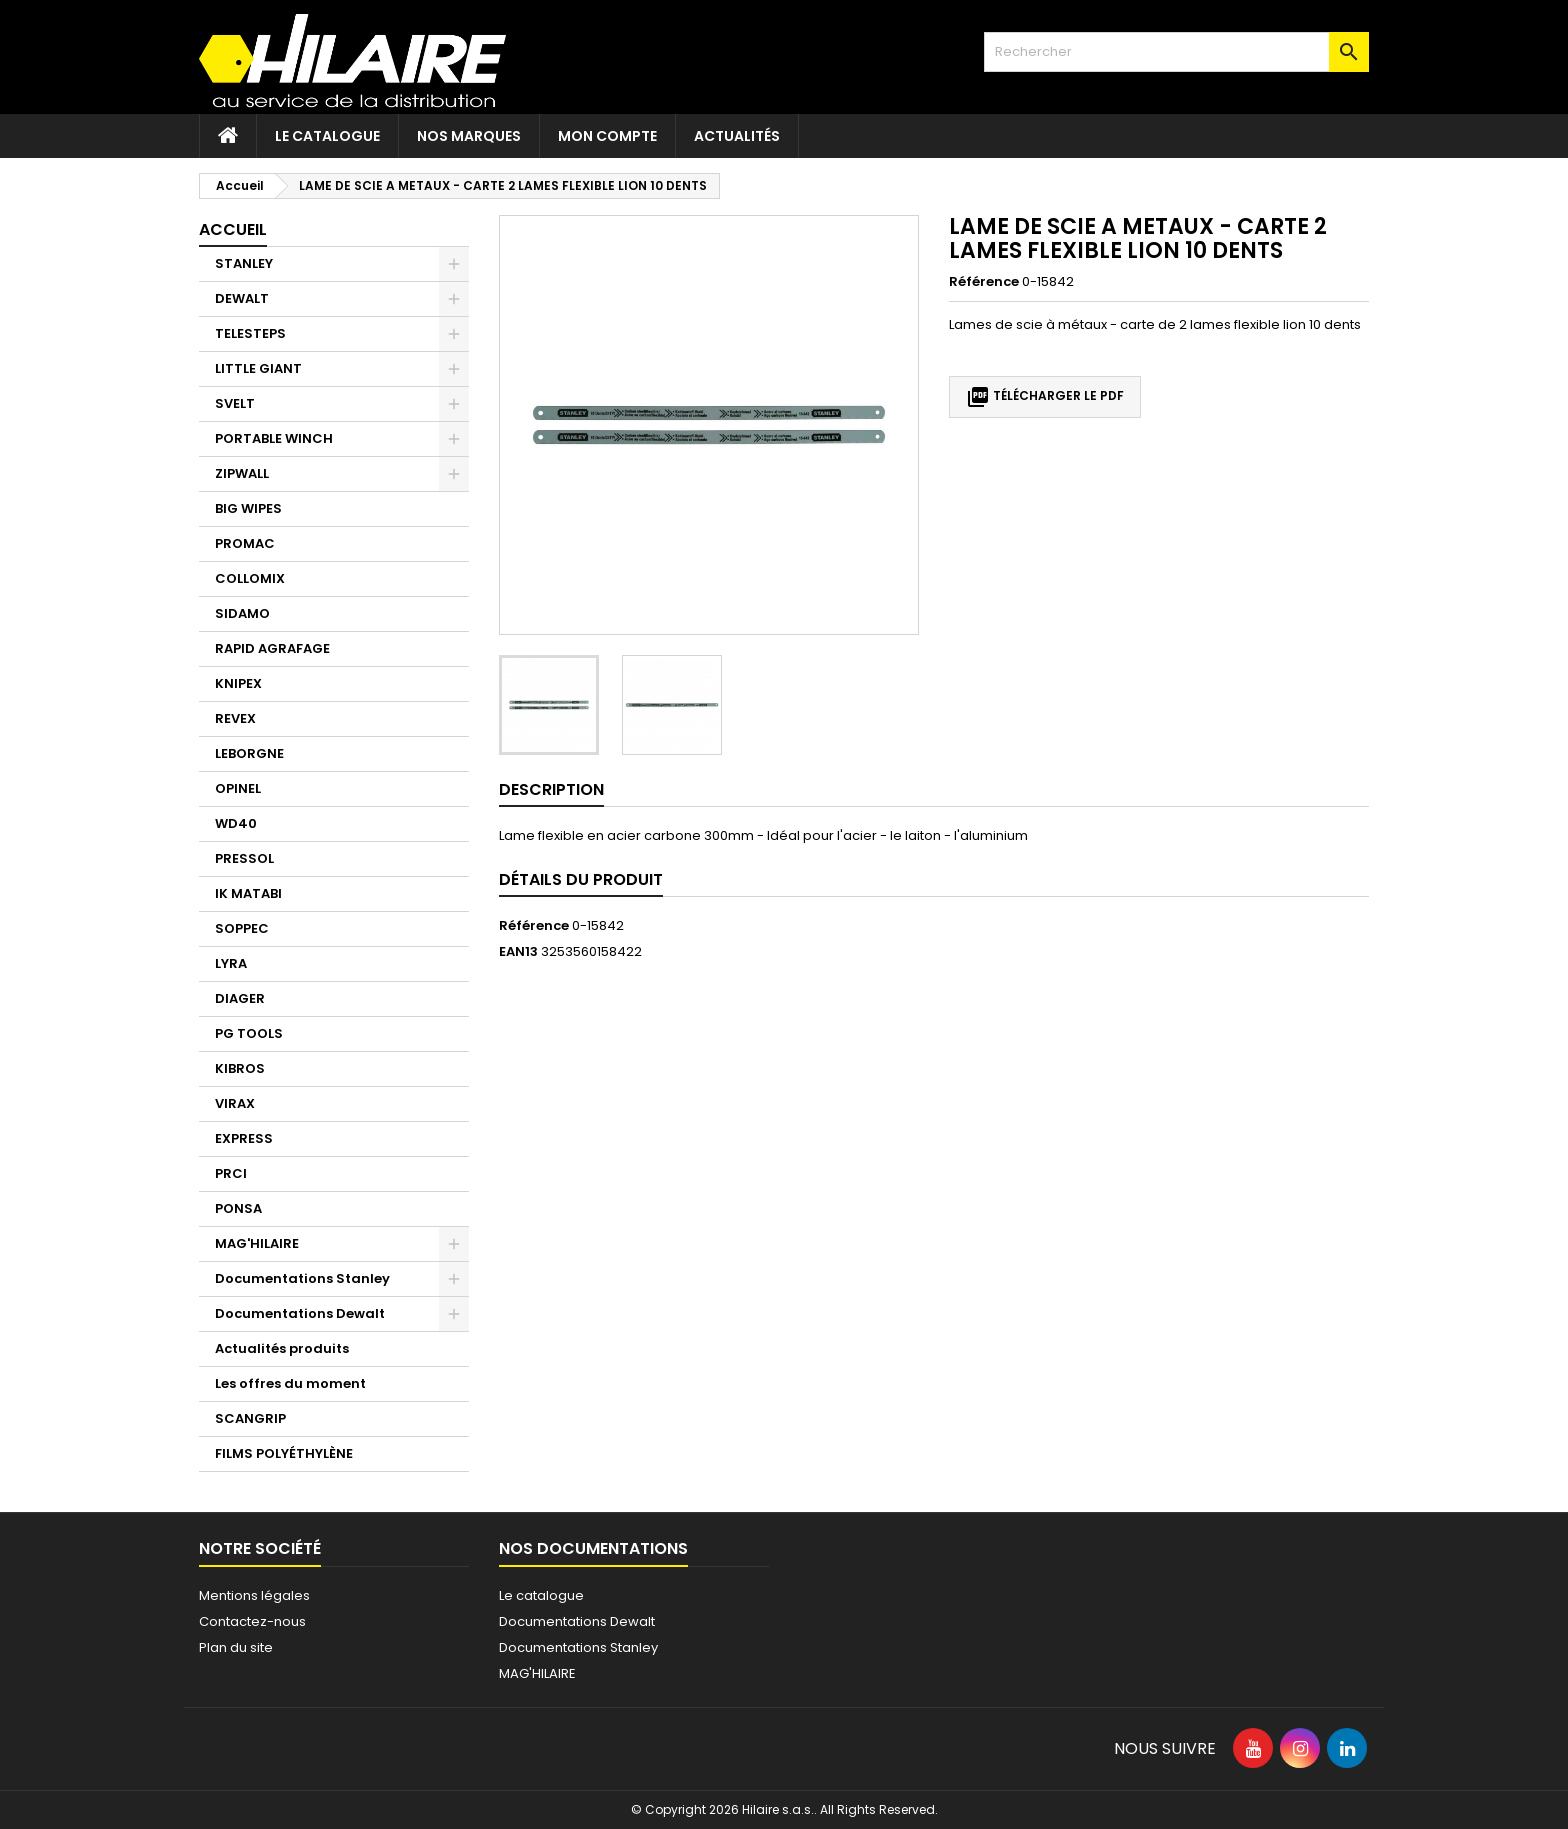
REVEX (235, 718)
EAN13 (518, 952)
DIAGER (240, 998)
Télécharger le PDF (1045, 397)
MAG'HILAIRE (257, 1243)
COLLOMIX (250, 578)
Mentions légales (254, 1595)
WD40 (236, 823)
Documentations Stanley (302, 1278)
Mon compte (607, 136)
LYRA (231, 963)
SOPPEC (242, 928)
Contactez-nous (252, 1621)
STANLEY (244, 263)
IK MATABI (248, 893)
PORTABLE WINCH (274, 438)
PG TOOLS (249, 1033)
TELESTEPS (250, 333)
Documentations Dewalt (300, 1313)
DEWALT (242, 298)
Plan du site (236, 1647)
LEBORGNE (249, 753)
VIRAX (235, 1103)
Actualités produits (282, 1348)
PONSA (238, 1208)
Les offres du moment (290, 1383)
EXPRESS (244, 1138)
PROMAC (245, 543)
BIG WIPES (248, 508)
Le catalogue (327, 136)
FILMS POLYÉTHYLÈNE (284, 1453)
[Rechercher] (1176, 52)
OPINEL (238, 788)
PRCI (231, 1173)
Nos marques (469, 136)
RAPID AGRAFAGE (272, 648)
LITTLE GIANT (258, 368)
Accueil (233, 229)
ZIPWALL (242, 473)
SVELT (235, 403)
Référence (984, 282)
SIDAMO (242, 613)
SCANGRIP (250, 1418)
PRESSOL (244, 858)
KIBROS (240, 1068)
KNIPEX (238, 683)
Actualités (737, 136)
